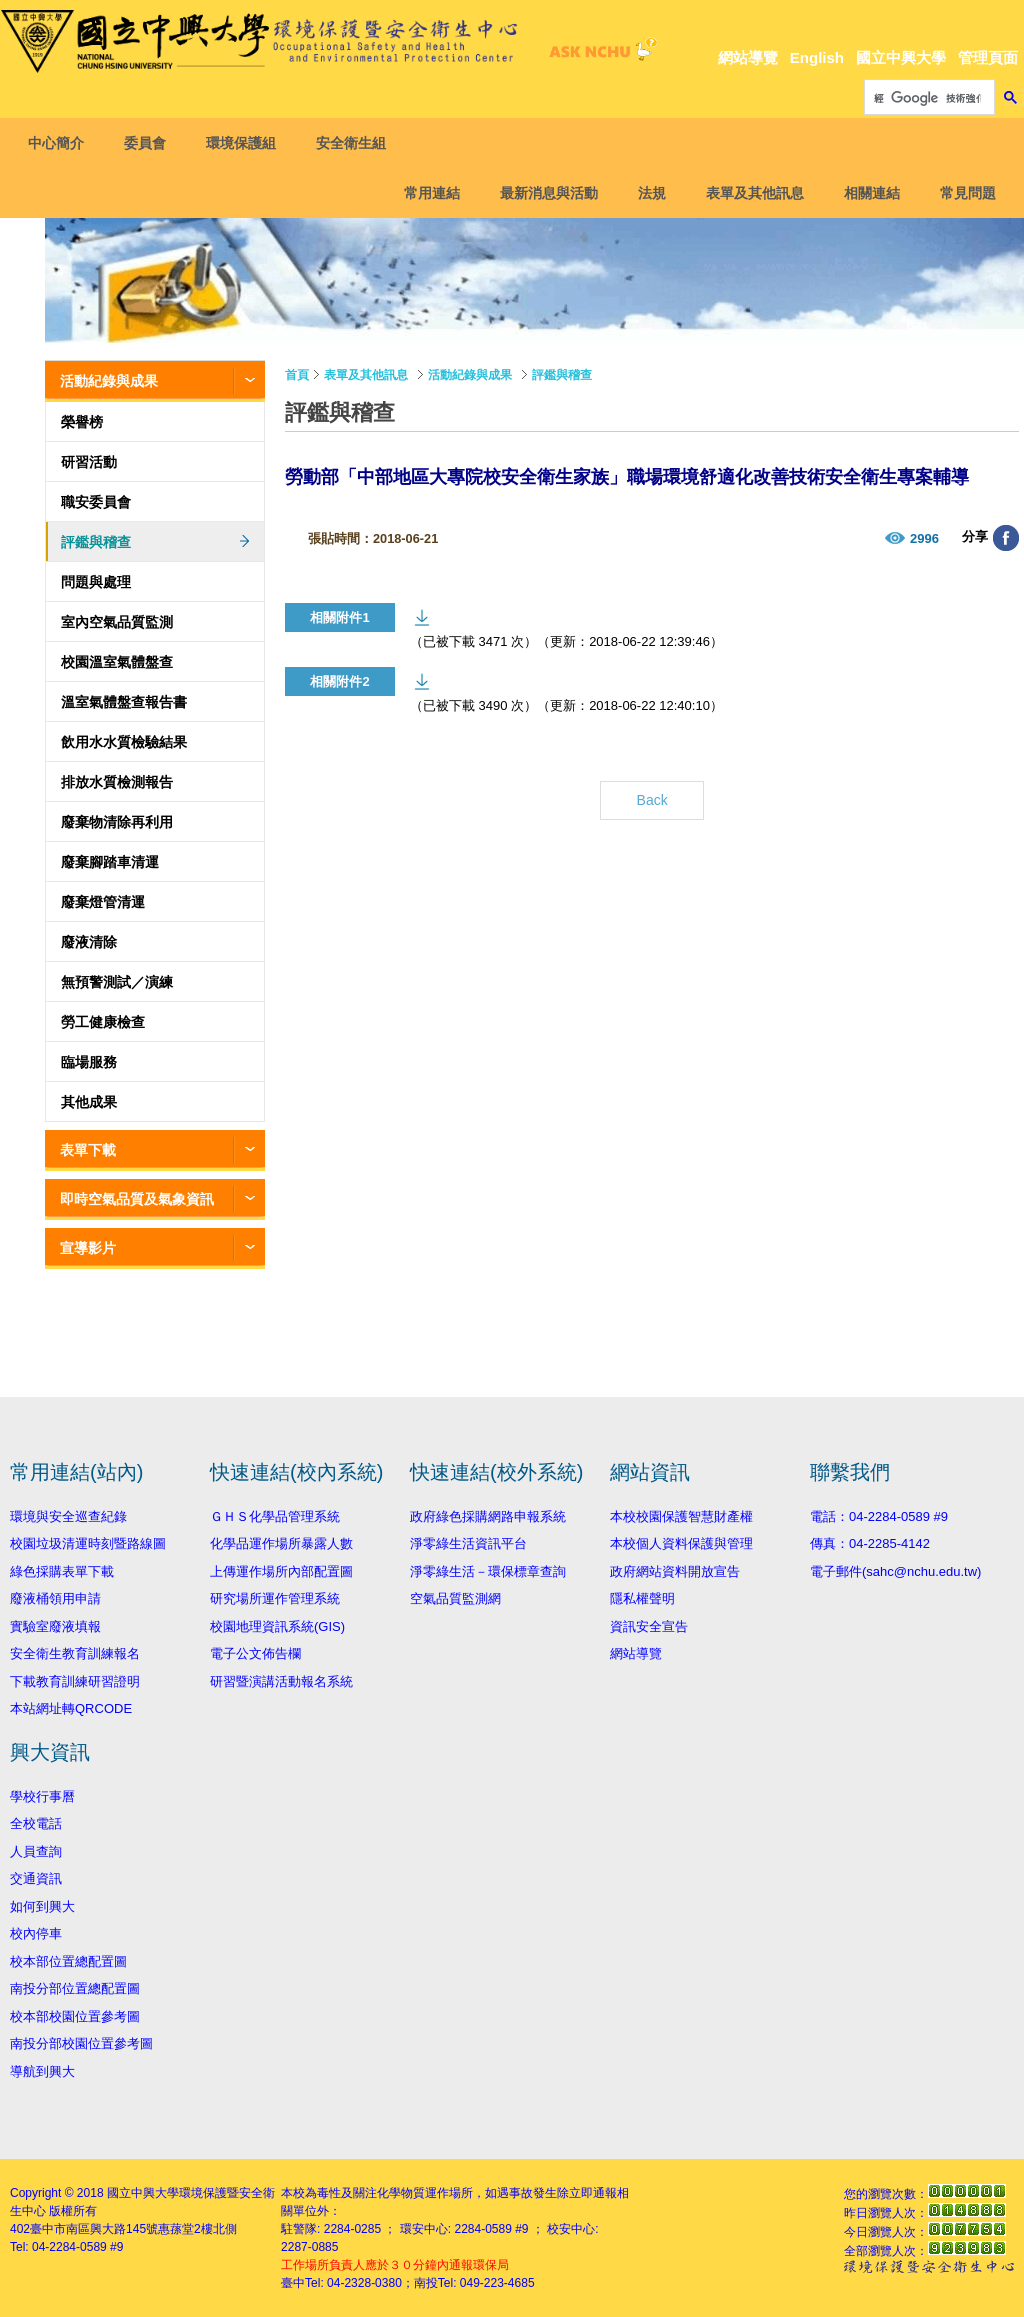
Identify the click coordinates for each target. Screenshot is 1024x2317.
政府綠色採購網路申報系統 (488, 1516)
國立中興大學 (901, 57)
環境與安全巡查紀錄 (68, 1516)
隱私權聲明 (642, 1598)
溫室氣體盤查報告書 (124, 702)
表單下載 (88, 1150)
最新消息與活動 (542, 193)
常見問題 (961, 193)
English (817, 57)
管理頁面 (988, 57)
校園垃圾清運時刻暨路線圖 (88, 1543)
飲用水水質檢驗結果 (124, 742)
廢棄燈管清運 (103, 902)
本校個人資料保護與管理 (681, 1543)
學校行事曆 (42, 1796)
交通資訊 (36, 1878)
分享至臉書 (1006, 538)
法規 (645, 193)
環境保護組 (248, 143)
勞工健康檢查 (103, 1022)
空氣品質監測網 (455, 1598)
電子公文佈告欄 (255, 1653)
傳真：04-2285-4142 (870, 1543)
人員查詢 (36, 1851)
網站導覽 (748, 57)
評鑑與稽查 (96, 542)
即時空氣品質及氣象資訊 (137, 1199)
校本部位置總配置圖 (68, 1961)
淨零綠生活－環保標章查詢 (488, 1571)
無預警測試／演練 (117, 982)
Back (652, 800)
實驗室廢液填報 (55, 1626)
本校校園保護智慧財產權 (681, 1516)
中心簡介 (63, 143)
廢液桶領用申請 (55, 1598)
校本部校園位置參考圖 (75, 2016)
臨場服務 (89, 1062)
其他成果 (89, 1102)
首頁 (297, 375)
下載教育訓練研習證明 (75, 1681)
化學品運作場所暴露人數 (281, 1543)
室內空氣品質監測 (117, 622)
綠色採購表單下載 (62, 1571)
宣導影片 (88, 1248)
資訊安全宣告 (649, 1626)
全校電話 (36, 1823)
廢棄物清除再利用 (117, 822)
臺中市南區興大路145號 (94, 2229)
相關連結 (865, 193)
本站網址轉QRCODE (71, 1708)
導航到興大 (42, 2071)
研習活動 (89, 462)
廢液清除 (89, 942)
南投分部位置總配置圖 (75, 1988)
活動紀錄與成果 (109, 381)
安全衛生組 (358, 143)
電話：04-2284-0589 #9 (879, 1516)
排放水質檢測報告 (117, 782)
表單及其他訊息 (748, 193)
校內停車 (36, 1933)
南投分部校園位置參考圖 (81, 2043)
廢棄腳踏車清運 (110, 862)
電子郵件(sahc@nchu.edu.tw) (895, 1571)
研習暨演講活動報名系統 (281, 1681)
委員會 (152, 143)
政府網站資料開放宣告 (675, 1571)
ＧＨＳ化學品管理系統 (275, 1516)
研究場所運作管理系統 (275, 1598)
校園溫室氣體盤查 (117, 662)
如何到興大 (42, 1906)
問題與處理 (96, 582)
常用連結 (425, 193)
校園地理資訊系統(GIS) (277, 1626)
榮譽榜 (82, 422)
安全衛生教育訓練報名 (75, 1653)
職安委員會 (96, 502)
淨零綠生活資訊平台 (468, 1543)
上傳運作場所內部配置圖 (281, 1571)
